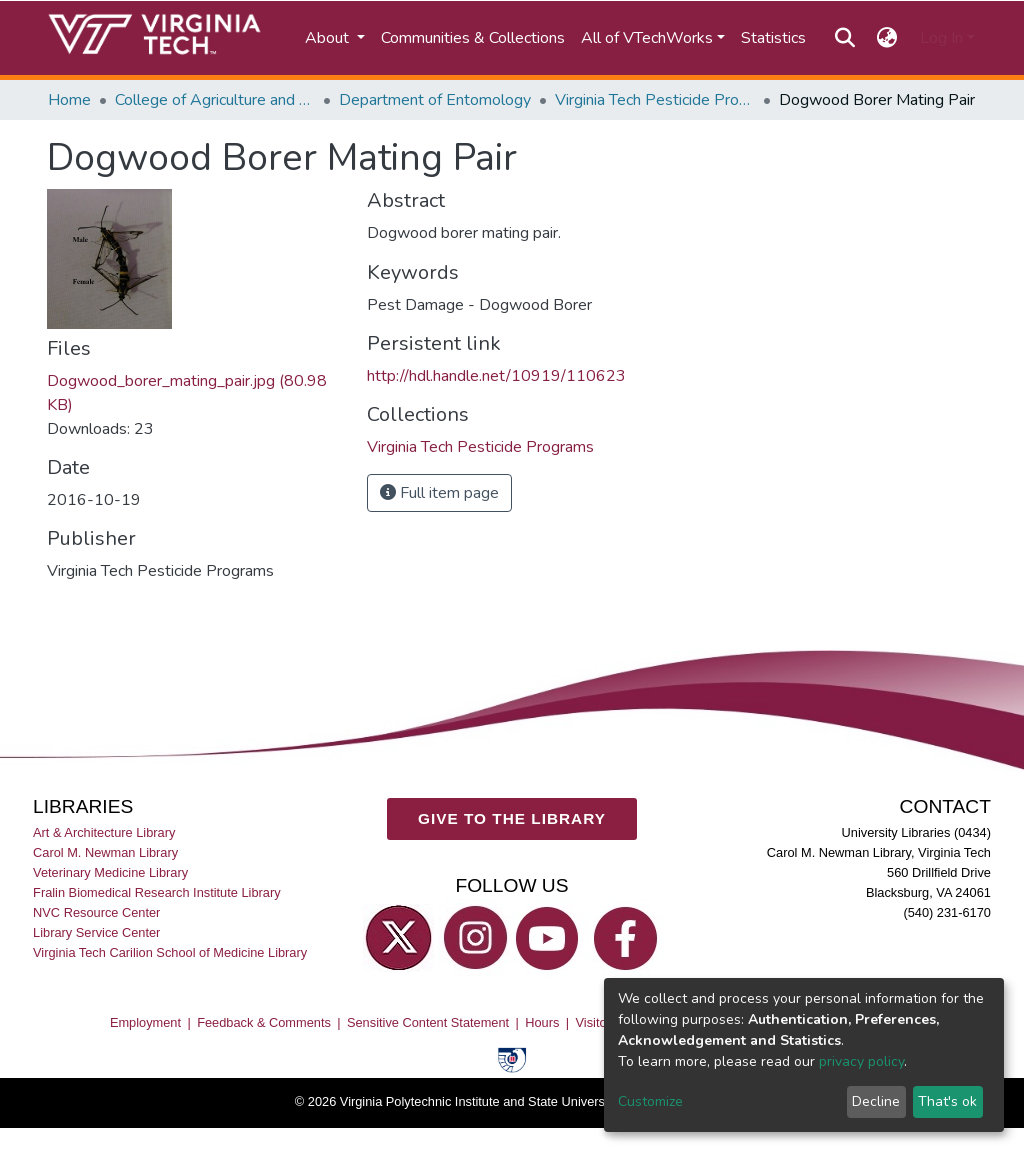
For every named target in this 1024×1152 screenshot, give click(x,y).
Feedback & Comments (264, 1022)
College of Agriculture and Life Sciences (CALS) (215, 100)
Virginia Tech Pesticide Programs (655, 100)
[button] (887, 38)
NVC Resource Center (96, 912)
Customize (650, 1101)
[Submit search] (844, 38)
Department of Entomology (435, 100)
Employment (145, 1022)
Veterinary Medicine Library (110, 872)
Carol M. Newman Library (105, 852)
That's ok (947, 1101)
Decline (876, 1101)
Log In (941, 38)
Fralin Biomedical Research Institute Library (157, 892)
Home (69, 100)
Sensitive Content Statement (428, 1022)
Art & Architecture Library (104, 832)
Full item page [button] (439, 493)
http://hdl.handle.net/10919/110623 (496, 376)
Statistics (773, 38)
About (329, 38)
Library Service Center (96, 932)
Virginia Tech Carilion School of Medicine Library (170, 952)
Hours (542, 1022)
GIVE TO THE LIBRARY (512, 818)
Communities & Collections (473, 38)
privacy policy (861, 1061)
